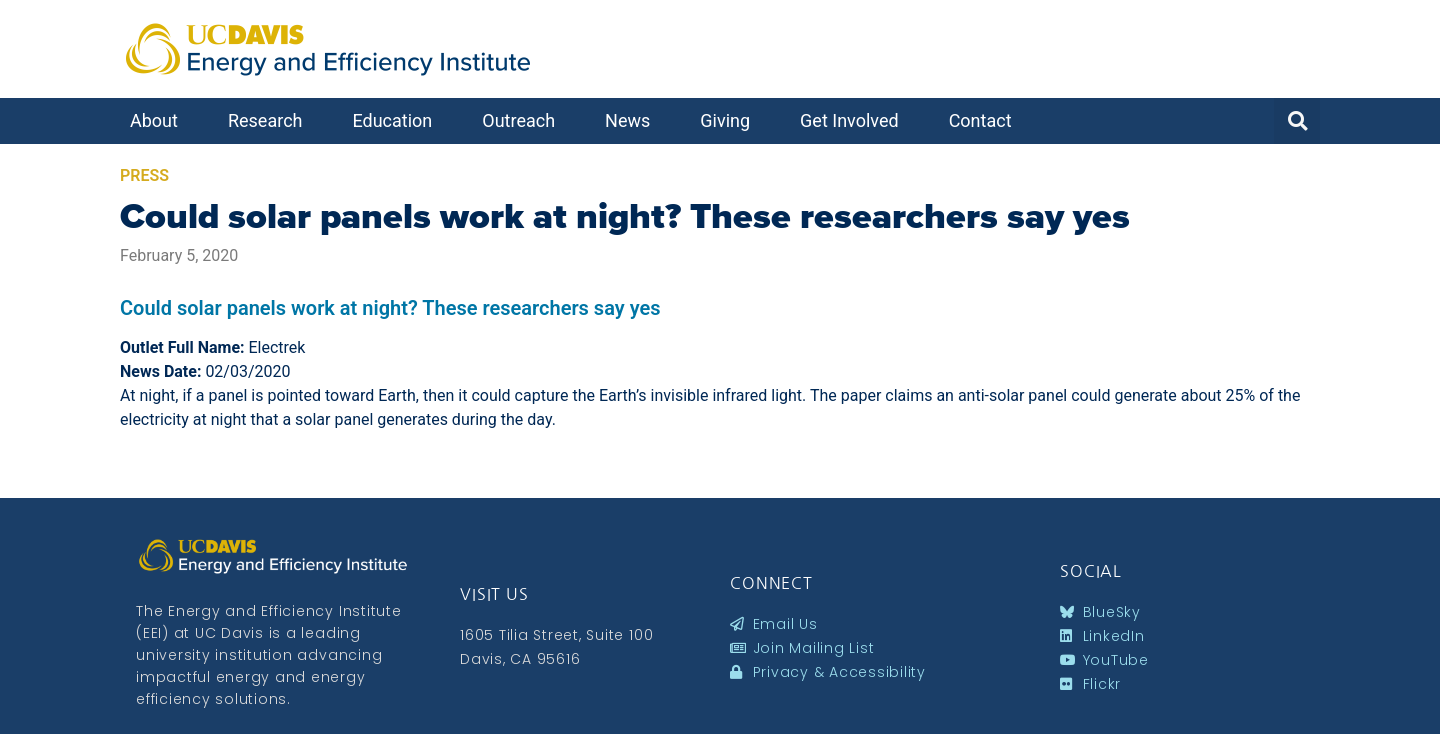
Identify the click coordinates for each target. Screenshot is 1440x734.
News (632, 120)
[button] (1297, 121)
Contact (985, 120)
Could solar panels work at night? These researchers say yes (625, 216)
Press (144, 175)
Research (270, 120)
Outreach (523, 120)
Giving (730, 120)
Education (397, 120)
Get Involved (854, 120)
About (159, 120)
